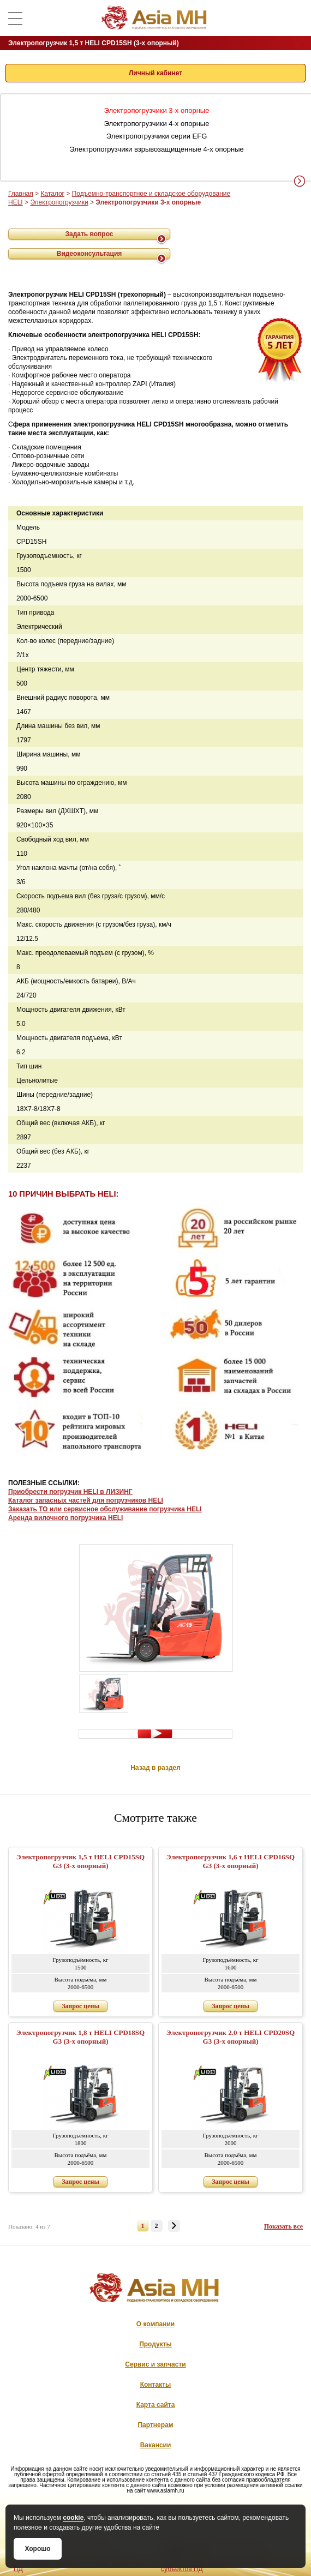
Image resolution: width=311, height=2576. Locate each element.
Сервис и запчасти (155, 2364)
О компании (155, 2324)
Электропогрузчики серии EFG (156, 136)
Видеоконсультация (89, 253)
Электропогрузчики (59, 202)
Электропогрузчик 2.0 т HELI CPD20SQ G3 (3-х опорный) (230, 2036)
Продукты (155, 2344)
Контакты (155, 2384)
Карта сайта (155, 2405)
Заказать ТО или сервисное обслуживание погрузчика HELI (105, 1509)
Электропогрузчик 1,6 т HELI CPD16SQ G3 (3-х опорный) (230, 1861)
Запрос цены (80, 2006)
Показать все (283, 2226)
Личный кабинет (155, 73)
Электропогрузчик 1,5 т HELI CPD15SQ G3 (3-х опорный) (80, 1861)
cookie (73, 2517)
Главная (20, 193)
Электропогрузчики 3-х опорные (157, 110)
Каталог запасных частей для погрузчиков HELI (85, 1500)
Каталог (52, 193)
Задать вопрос (89, 234)
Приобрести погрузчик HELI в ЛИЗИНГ (70, 1492)
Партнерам (155, 2425)
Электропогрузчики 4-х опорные (157, 123)
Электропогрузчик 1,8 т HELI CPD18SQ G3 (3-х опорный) (80, 2036)
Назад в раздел (155, 1768)
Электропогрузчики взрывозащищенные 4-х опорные (156, 149)
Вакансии (155, 2445)
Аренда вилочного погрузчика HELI (65, 1518)
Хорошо (37, 2549)
